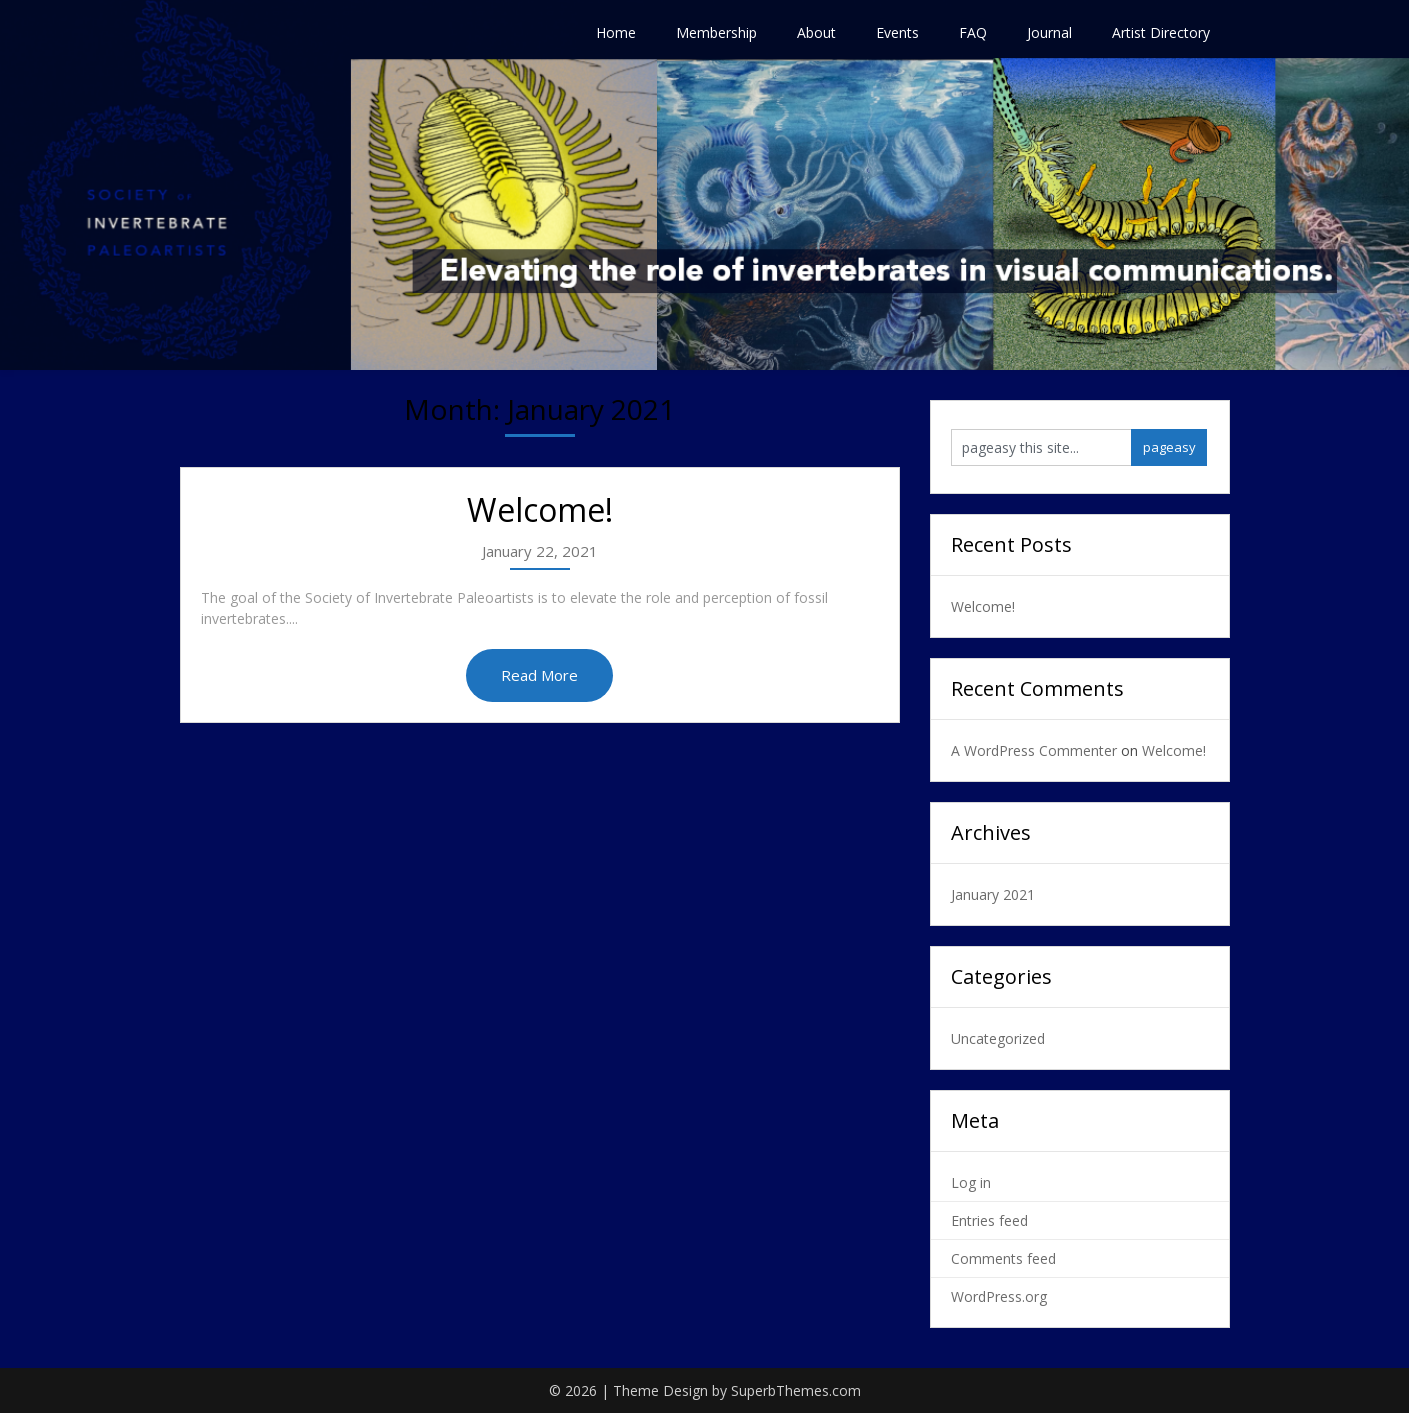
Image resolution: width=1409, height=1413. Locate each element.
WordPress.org (999, 1296)
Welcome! (540, 509)
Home (616, 32)
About (816, 32)
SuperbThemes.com (796, 1390)
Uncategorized (998, 1038)
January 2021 (993, 894)
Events (897, 32)
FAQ (973, 32)
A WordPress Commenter (1034, 750)
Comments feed (1003, 1258)
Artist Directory (1161, 32)
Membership (716, 32)
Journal (1049, 32)
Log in (971, 1182)
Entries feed (989, 1220)
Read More (539, 675)
